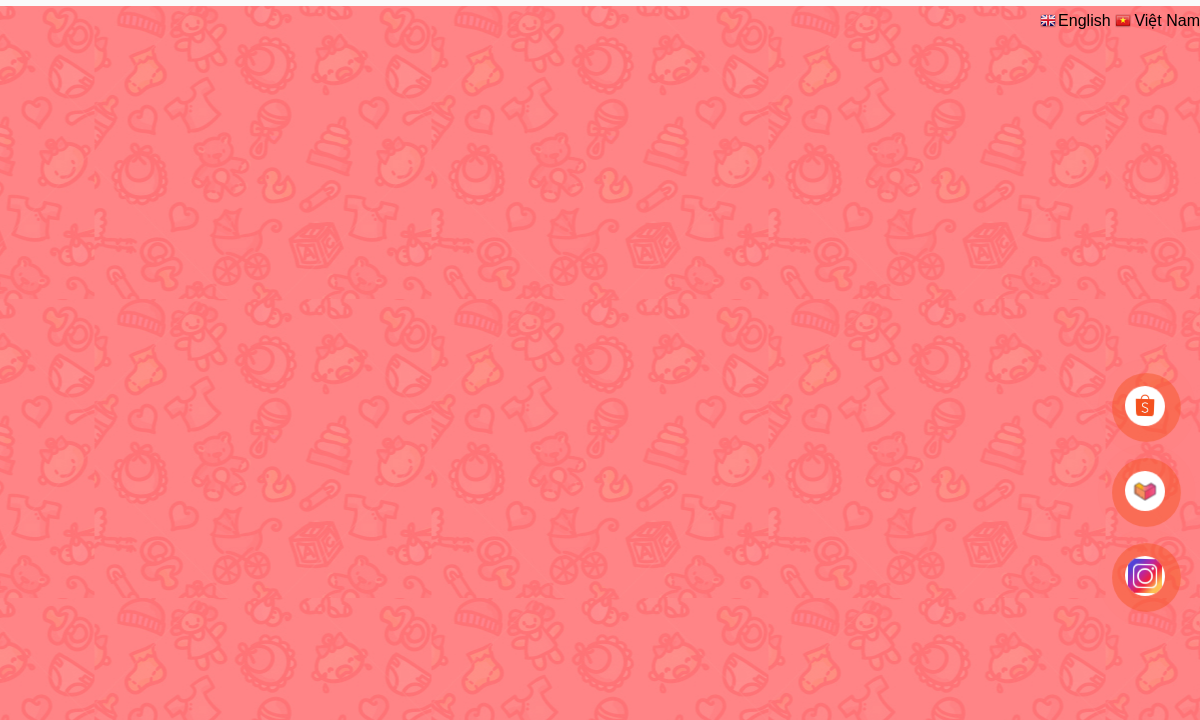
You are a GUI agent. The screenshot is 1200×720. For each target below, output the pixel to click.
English (1074, 20)
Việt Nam (1157, 20)
